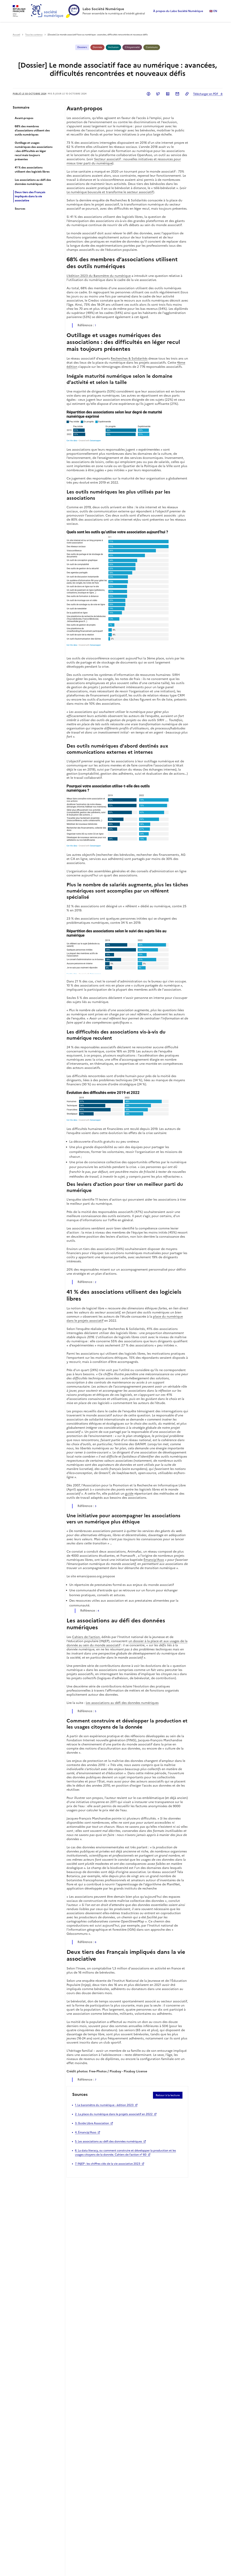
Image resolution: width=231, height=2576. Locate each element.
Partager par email (177, 93)
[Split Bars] (118, 426)
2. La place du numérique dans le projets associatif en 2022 (114, 2114)
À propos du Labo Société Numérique (178, 11)
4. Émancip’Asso (85, 2132)
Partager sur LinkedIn (167, 93)
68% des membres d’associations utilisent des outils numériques (32, 130)
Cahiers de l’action (86, 1637)
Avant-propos (24, 118)
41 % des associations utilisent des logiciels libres (32, 169)
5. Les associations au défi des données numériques (108, 2141)
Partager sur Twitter (158, 93)
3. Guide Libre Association (92, 2123)
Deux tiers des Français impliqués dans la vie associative (30, 196)
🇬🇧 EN (213, 11)
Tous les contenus (34, 34)
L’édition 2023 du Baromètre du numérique (99, 275)
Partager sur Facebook (148, 93)
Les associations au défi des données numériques (33, 182)
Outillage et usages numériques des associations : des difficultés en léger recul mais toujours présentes (33, 151)
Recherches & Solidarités (129, 358)
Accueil (16, 34)
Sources (20, 209)
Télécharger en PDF (206, 94)
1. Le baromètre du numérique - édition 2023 (104, 2105)
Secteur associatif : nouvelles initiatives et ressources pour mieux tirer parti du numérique (124, 161)
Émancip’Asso (154, 1559)
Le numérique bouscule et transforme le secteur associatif (110, 192)
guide (129, 1493)
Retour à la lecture (168, 2095)
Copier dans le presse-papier (186, 93)
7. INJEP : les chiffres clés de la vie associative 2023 (107, 2164)
